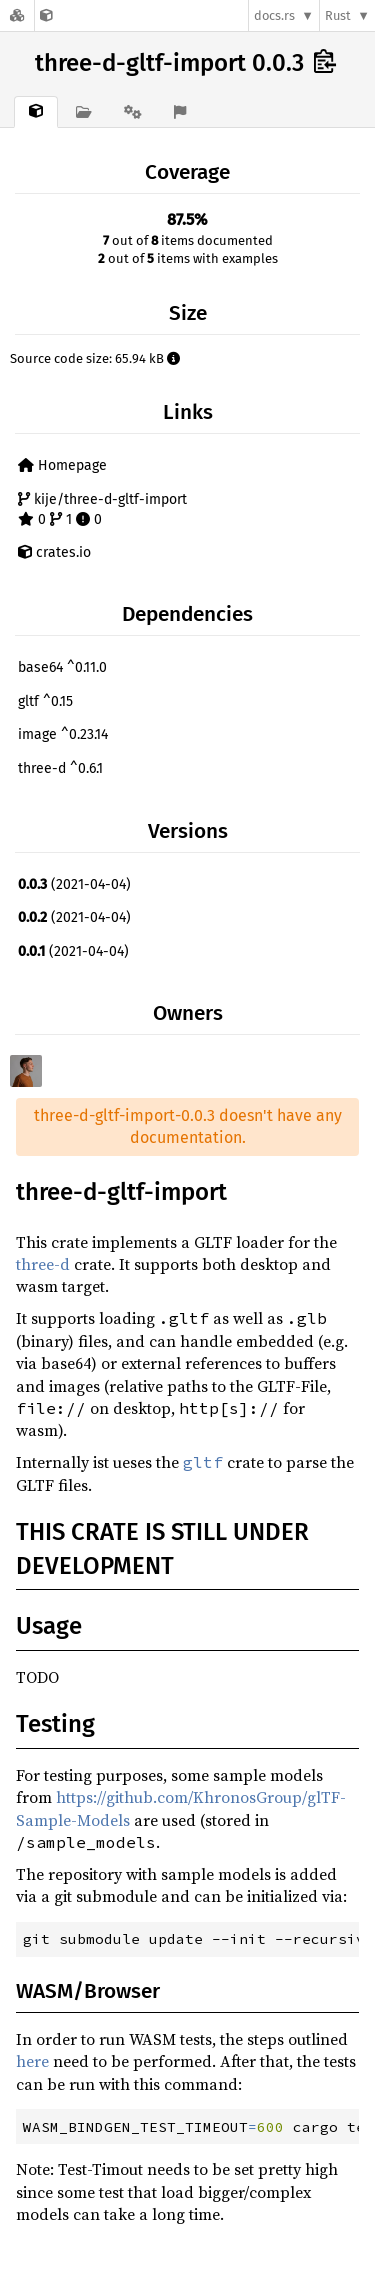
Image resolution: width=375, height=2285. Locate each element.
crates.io (54, 552)
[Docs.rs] (17, 15)
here (32, 2061)
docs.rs (274, 15)
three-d (43, 1264)
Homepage (62, 465)
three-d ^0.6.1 (60, 768)
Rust (338, 15)
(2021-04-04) (74, 884)
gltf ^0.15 (45, 701)
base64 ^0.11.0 (62, 667)
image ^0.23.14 (63, 734)
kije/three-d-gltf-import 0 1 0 (102, 509)
